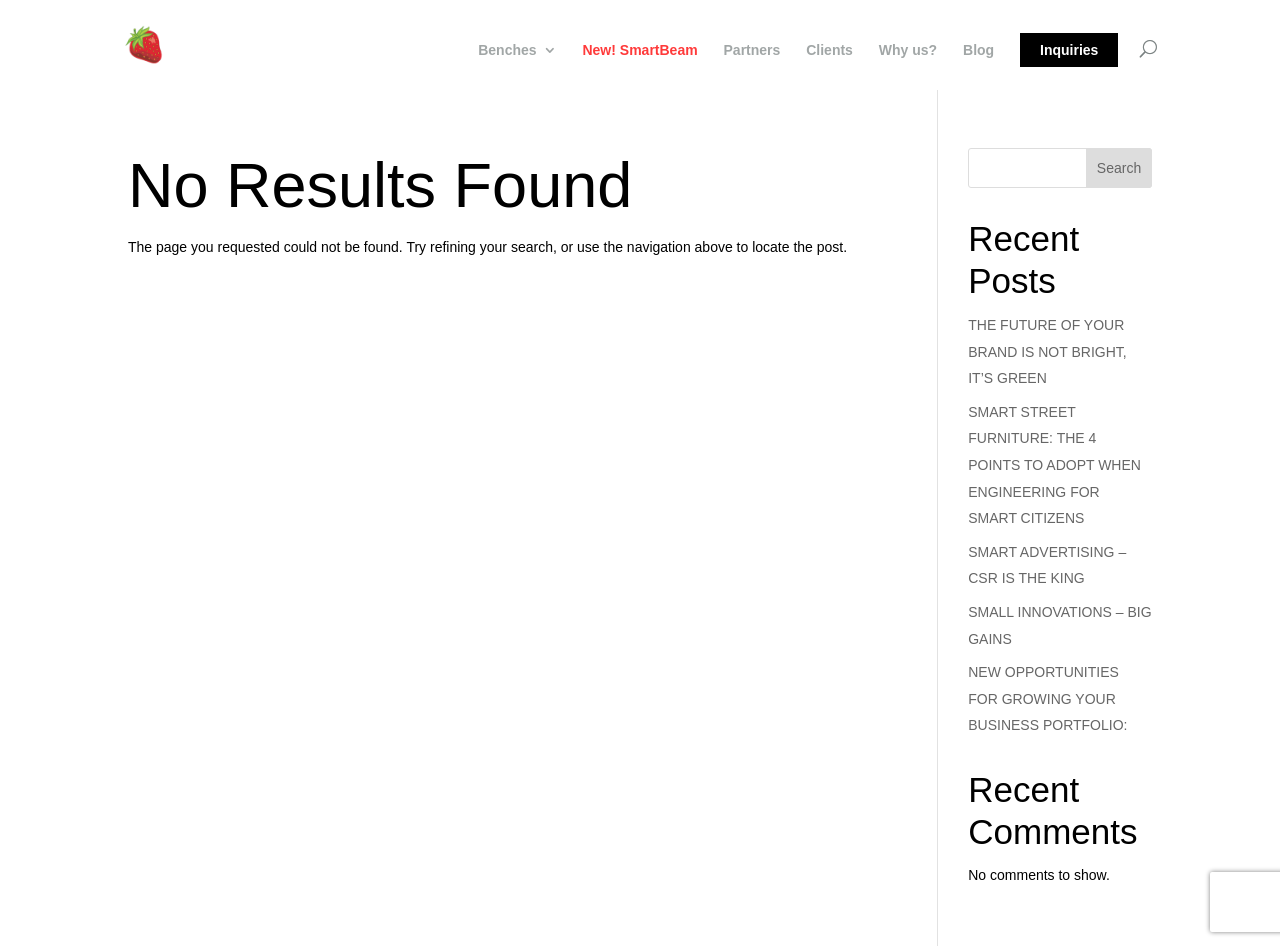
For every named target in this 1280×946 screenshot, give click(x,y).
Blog (978, 50)
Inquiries (1069, 50)
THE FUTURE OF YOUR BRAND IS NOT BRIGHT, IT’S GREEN (1047, 351)
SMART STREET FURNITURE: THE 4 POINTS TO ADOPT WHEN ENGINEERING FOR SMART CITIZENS (1054, 465)
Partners (752, 50)
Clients (829, 50)
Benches (507, 50)
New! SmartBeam (639, 50)
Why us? (908, 50)
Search (1119, 168)
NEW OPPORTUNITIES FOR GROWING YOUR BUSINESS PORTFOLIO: (1047, 698)
